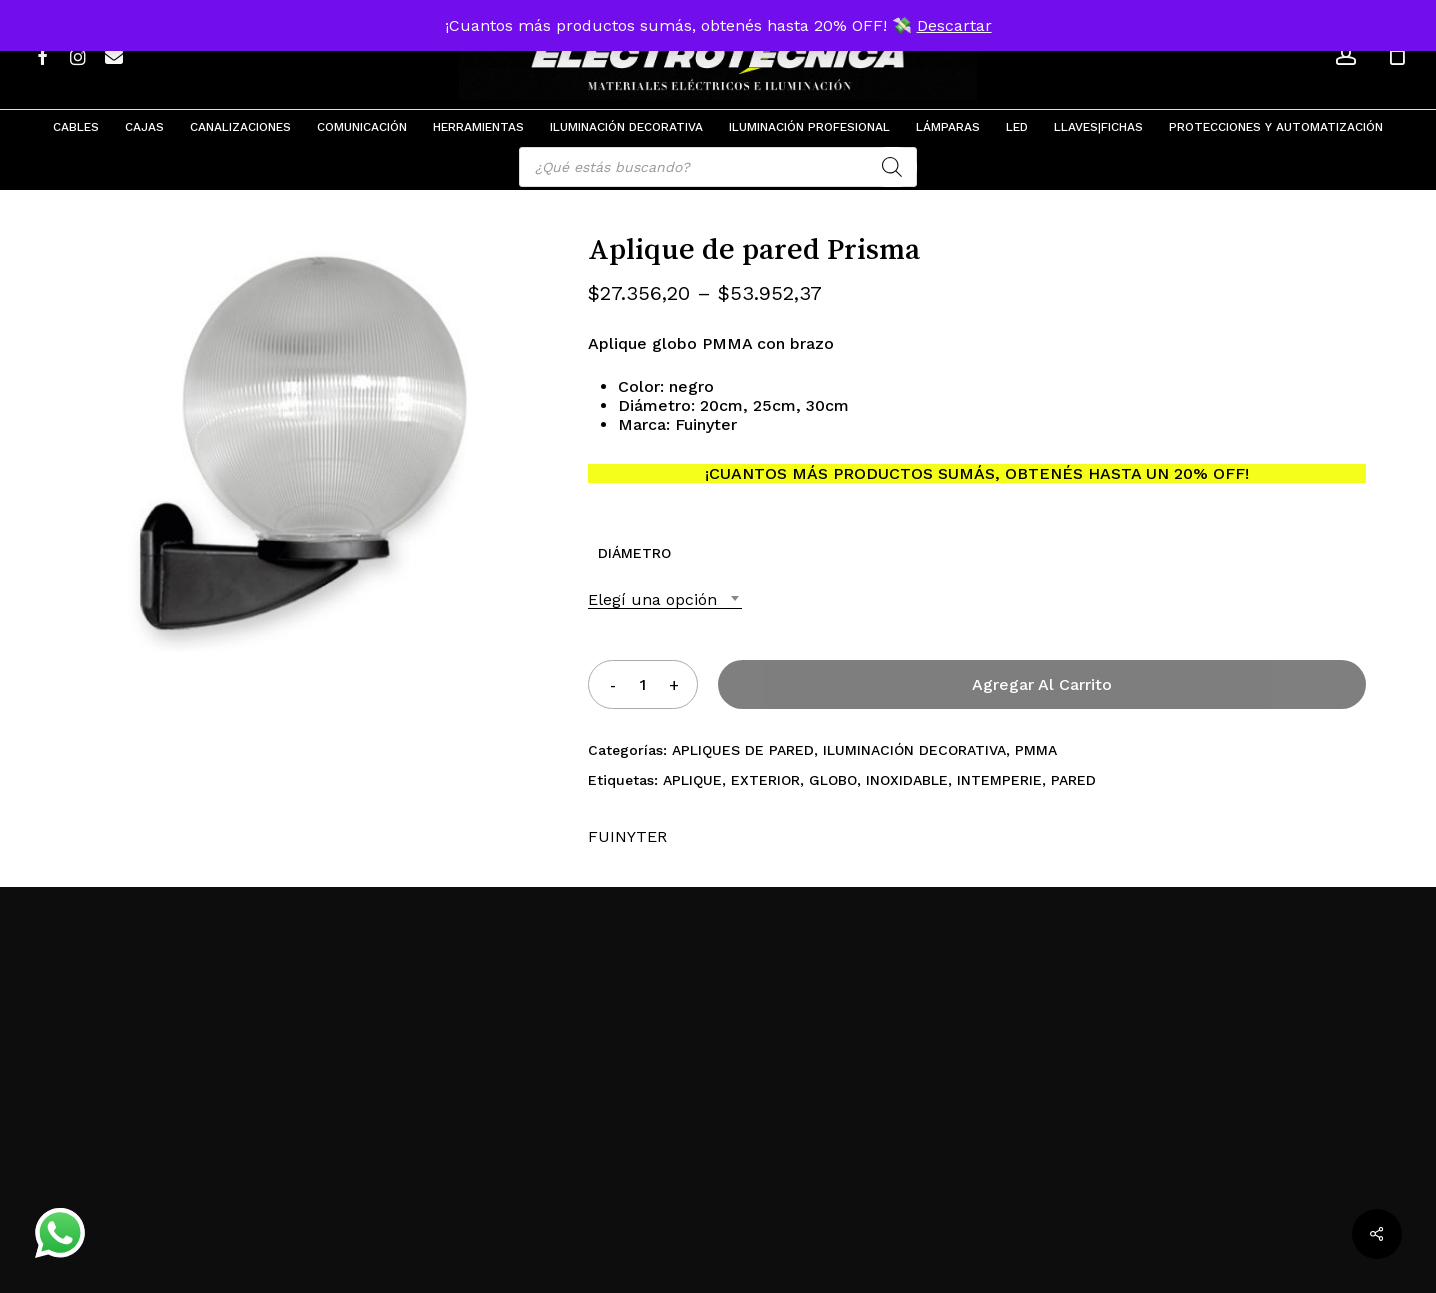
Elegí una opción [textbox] (652, 599)
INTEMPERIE (999, 780)
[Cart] (1397, 55)
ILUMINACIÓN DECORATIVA (914, 750)
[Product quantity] (643, 684)
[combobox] (665, 599)
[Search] (892, 167)
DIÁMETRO (634, 553)
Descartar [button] (954, 25)
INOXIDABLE (907, 780)
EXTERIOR (765, 780)
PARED (1073, 780)
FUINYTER (627, 836)
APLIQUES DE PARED (743, 750)
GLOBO (833, 780)
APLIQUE (692, 780)
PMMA (1036, 750)
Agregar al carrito (1042, 684)
